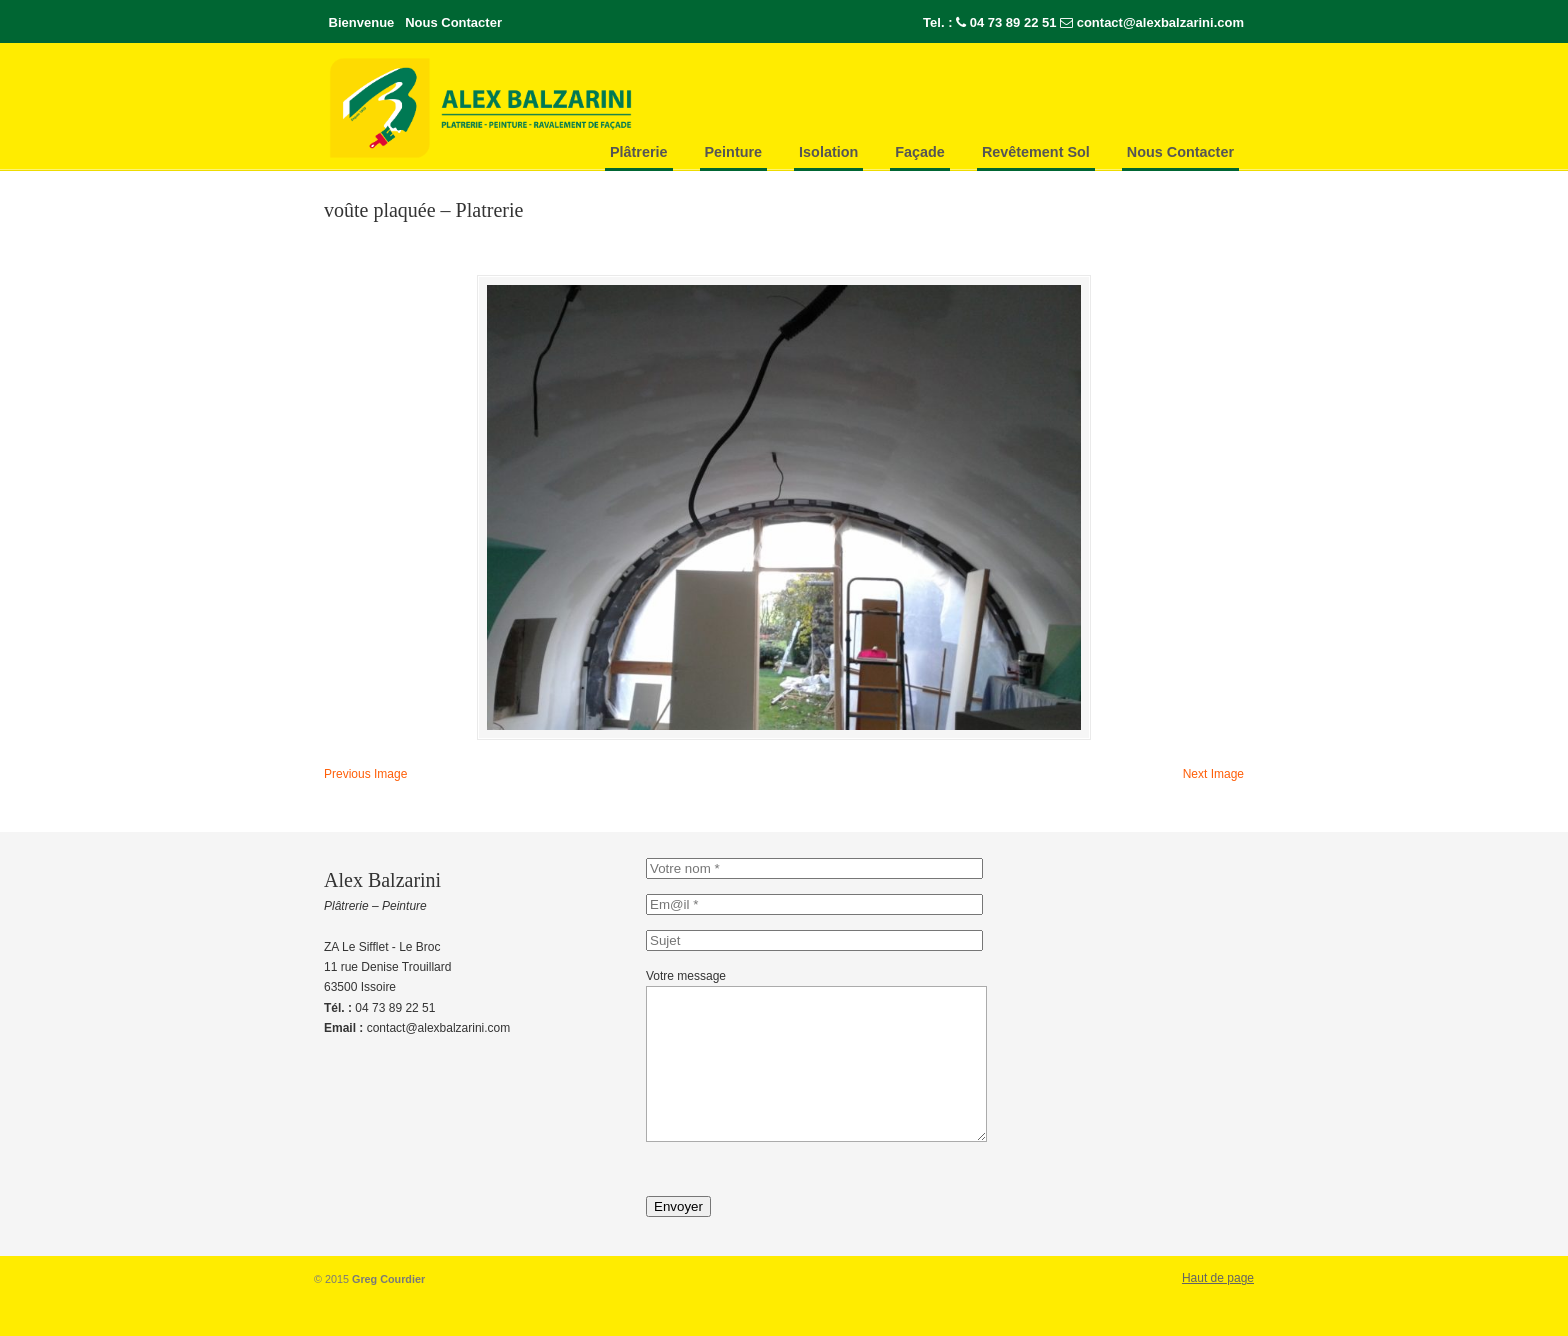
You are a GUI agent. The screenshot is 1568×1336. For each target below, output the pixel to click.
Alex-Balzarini (524, 108)
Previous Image (365, 779)
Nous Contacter (453, 22)
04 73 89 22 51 (1013, 22)
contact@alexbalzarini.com (1160, 22)
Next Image (1213, 779)
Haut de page (1218, 1313)
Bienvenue (362, 22)
